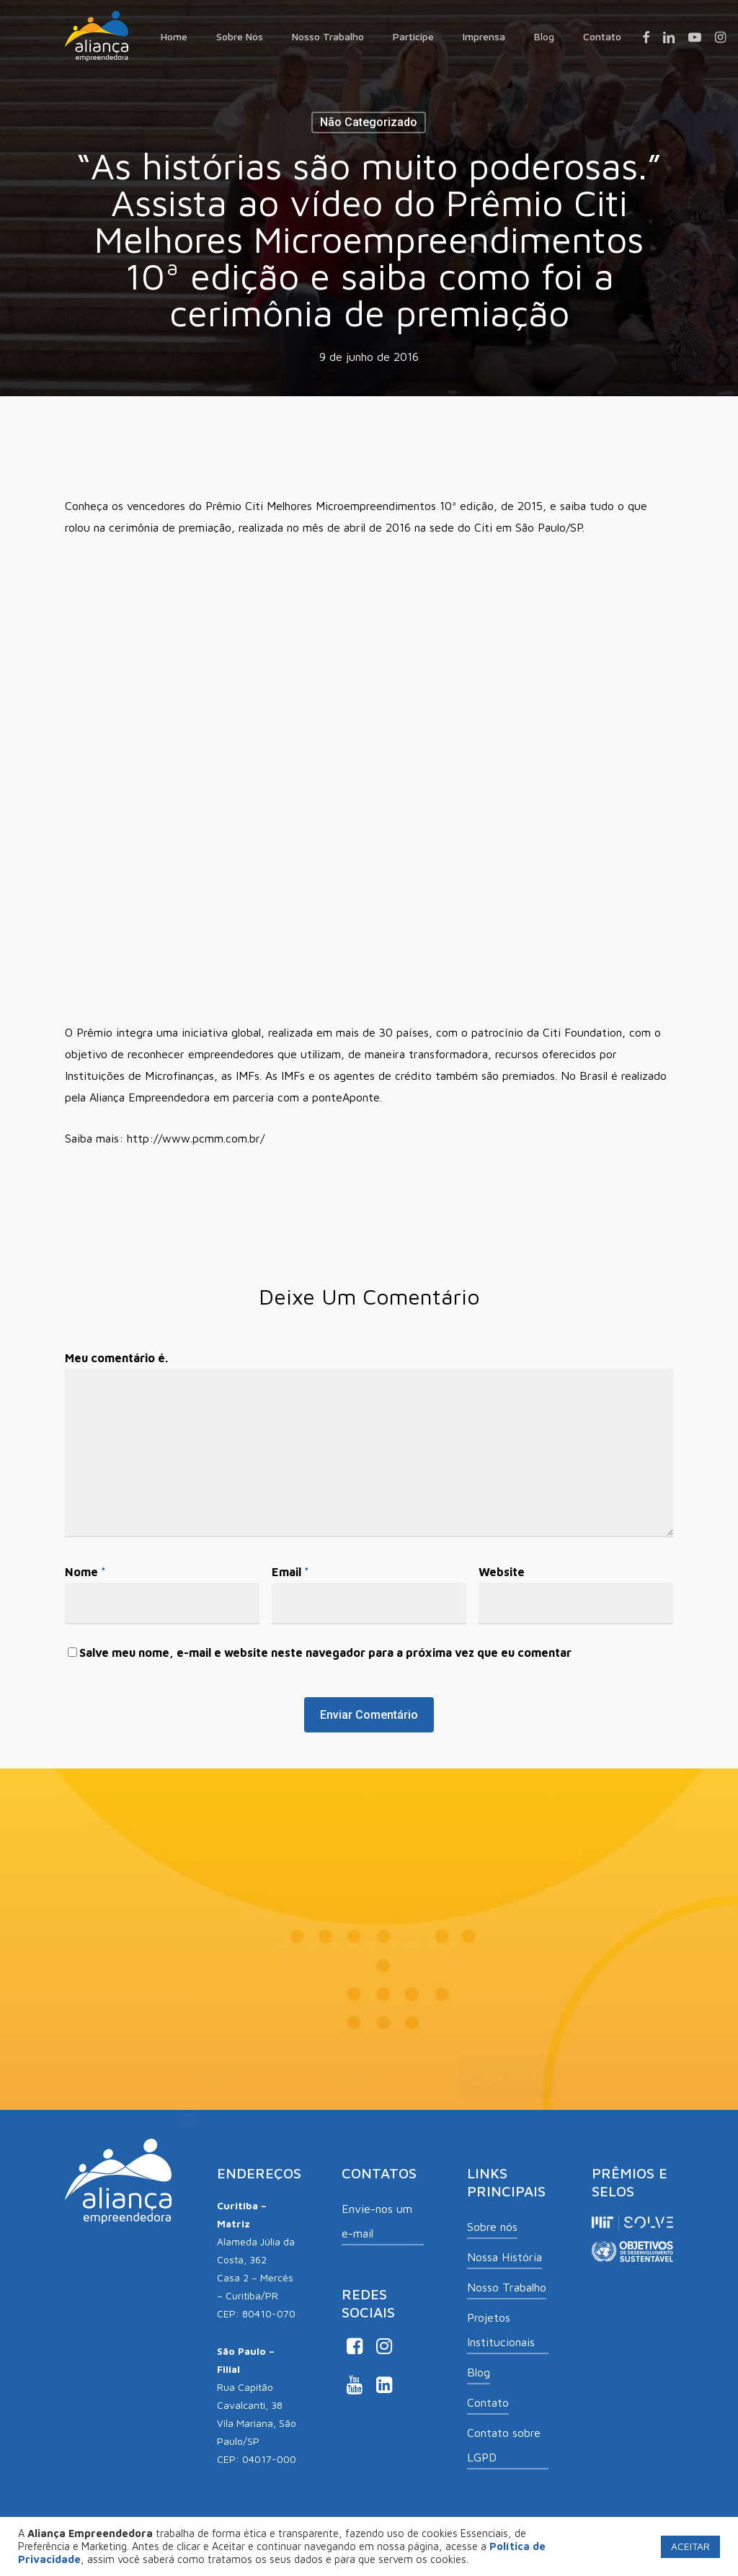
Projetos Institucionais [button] (501, 2329)
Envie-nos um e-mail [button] (377, 2221)
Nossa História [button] (504, 2256)
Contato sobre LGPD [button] (504, 2445)
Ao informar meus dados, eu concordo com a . (367, 2135)
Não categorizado (368, 122)
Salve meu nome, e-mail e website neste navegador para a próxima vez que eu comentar (325, 1652)
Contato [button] (488, 2402)
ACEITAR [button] (690, 2546)
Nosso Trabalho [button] (506, 2287)
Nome (85, 1571)
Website (502, 1571)
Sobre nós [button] (492, 2226)
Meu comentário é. (116, 1357)
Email (290, 1571)
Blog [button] (478, 2372)
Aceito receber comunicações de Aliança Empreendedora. (345, 2115)
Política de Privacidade (487, 2135)
